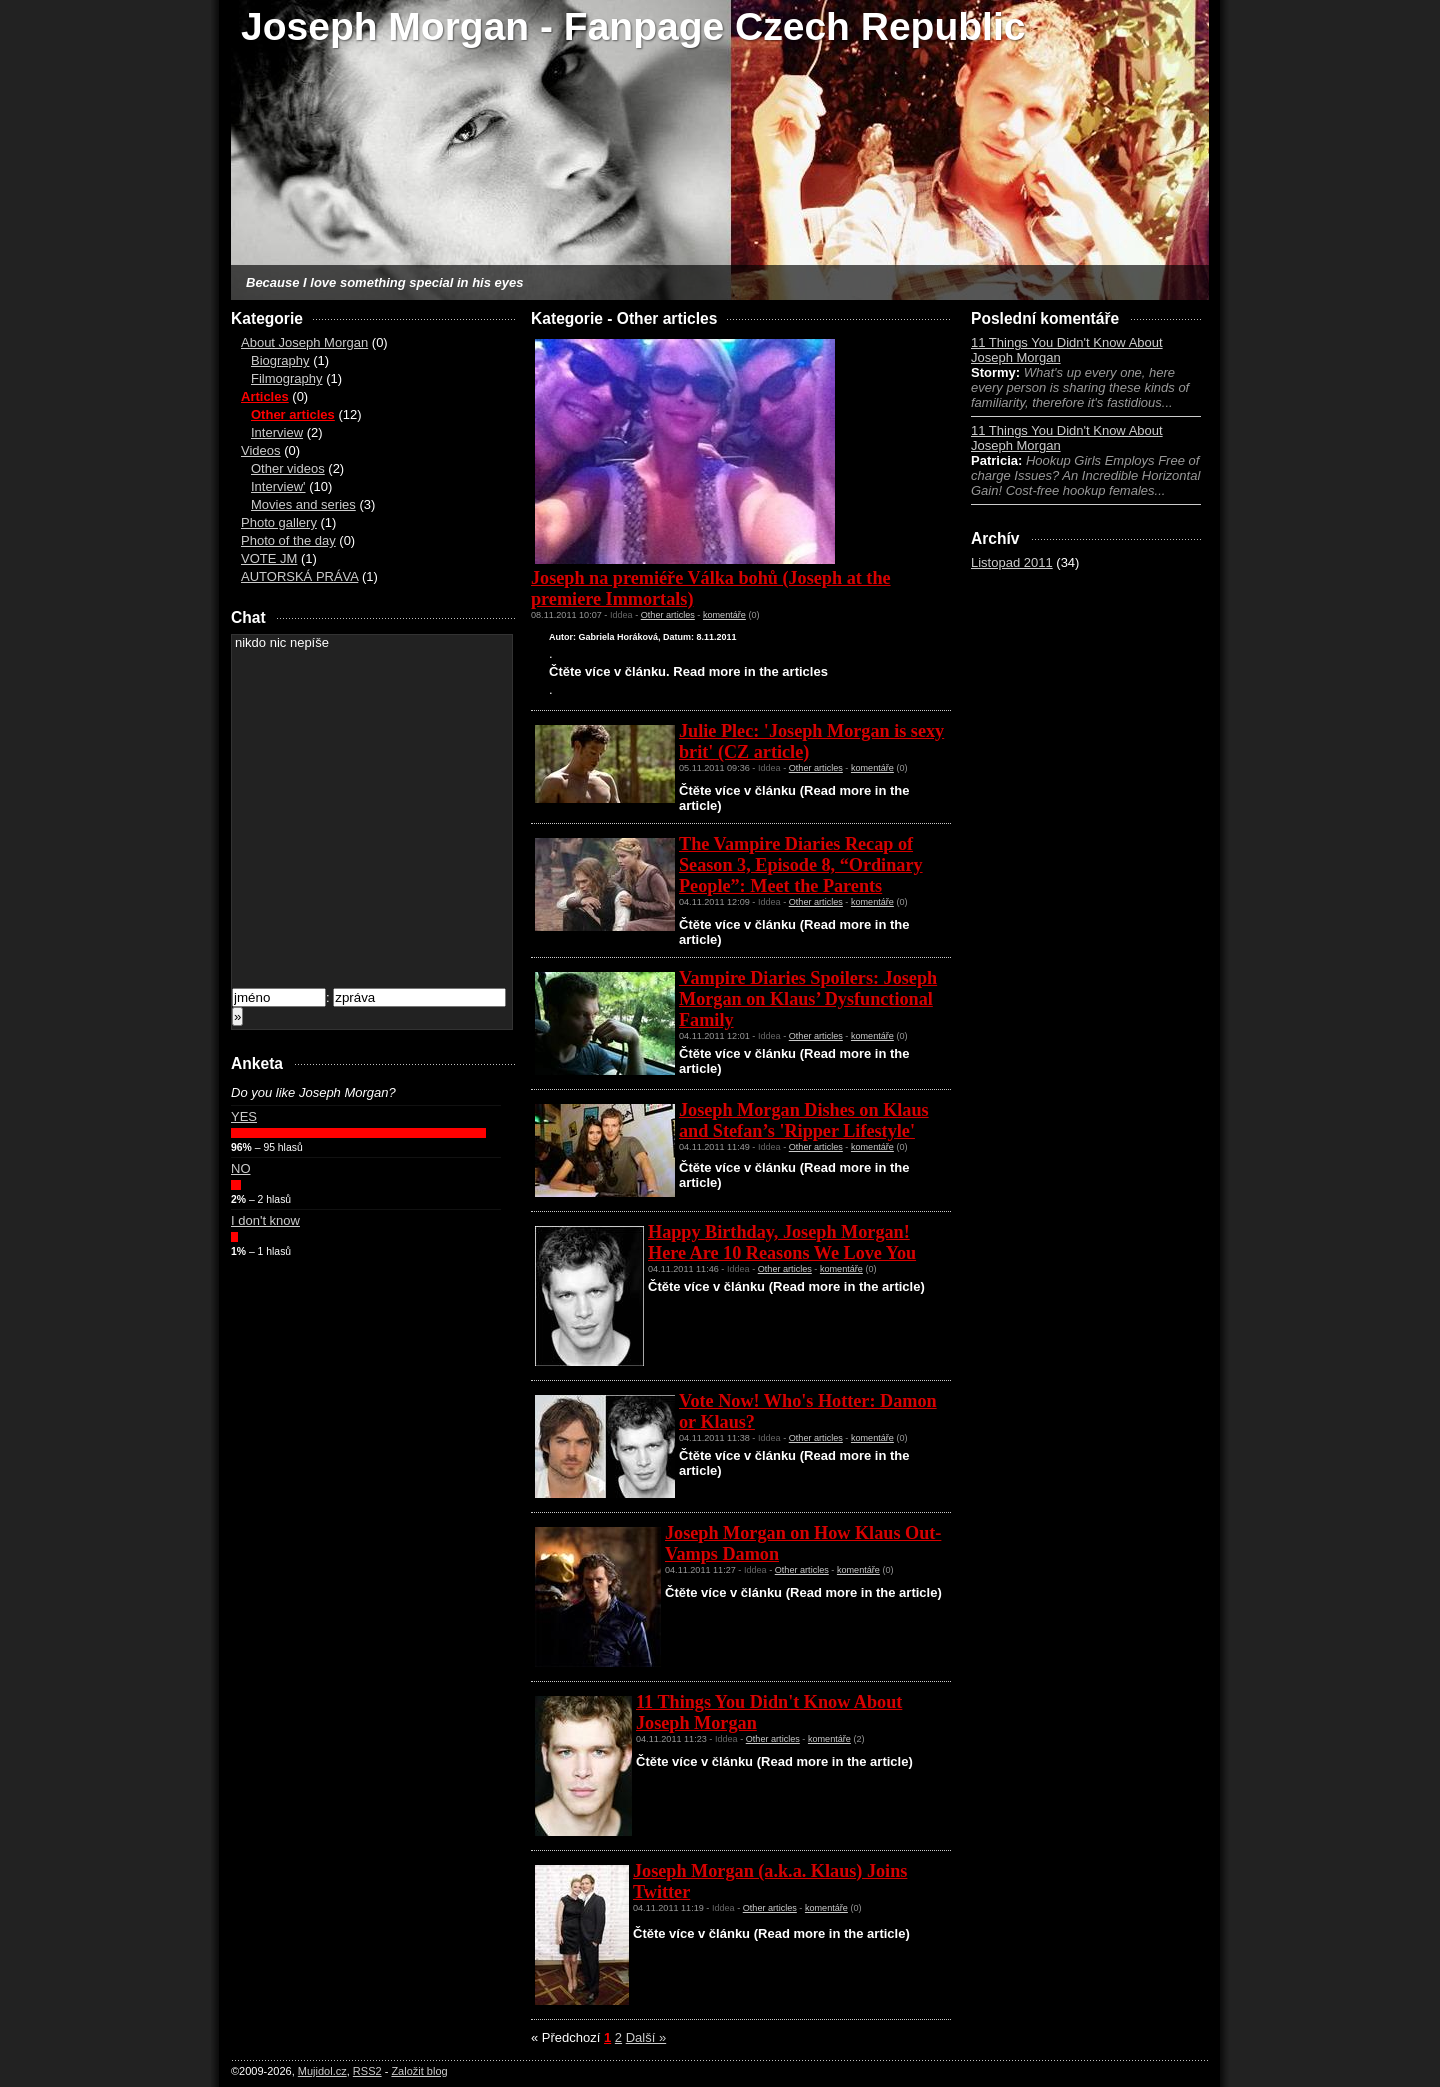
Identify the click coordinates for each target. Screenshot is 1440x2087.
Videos (261, 450)
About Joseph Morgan (304, 342)
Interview (277, 432)
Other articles (293, 414)
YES (244, 1116)
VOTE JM (269, 558)
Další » (646, 2037)
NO (241, 1168)
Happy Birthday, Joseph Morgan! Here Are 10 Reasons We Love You (782, 1242)
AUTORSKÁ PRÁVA (299, 576)
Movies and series (303, 504)
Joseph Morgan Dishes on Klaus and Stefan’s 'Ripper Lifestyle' (804, 1120)
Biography (280, 360)
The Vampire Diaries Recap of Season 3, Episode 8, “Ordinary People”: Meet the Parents (801, 865)
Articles (265, 396)
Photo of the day (288, 540)
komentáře (724, 615)
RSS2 (367, 2071)
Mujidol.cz (322, 2071)
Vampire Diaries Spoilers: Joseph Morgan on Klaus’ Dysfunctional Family (808, 999)
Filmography (287, 378)
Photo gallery (279, 522)
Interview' (278, 486)
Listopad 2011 (1012, 562)
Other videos (288, 468)
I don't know (265, 1220)
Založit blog (419, 2071)
